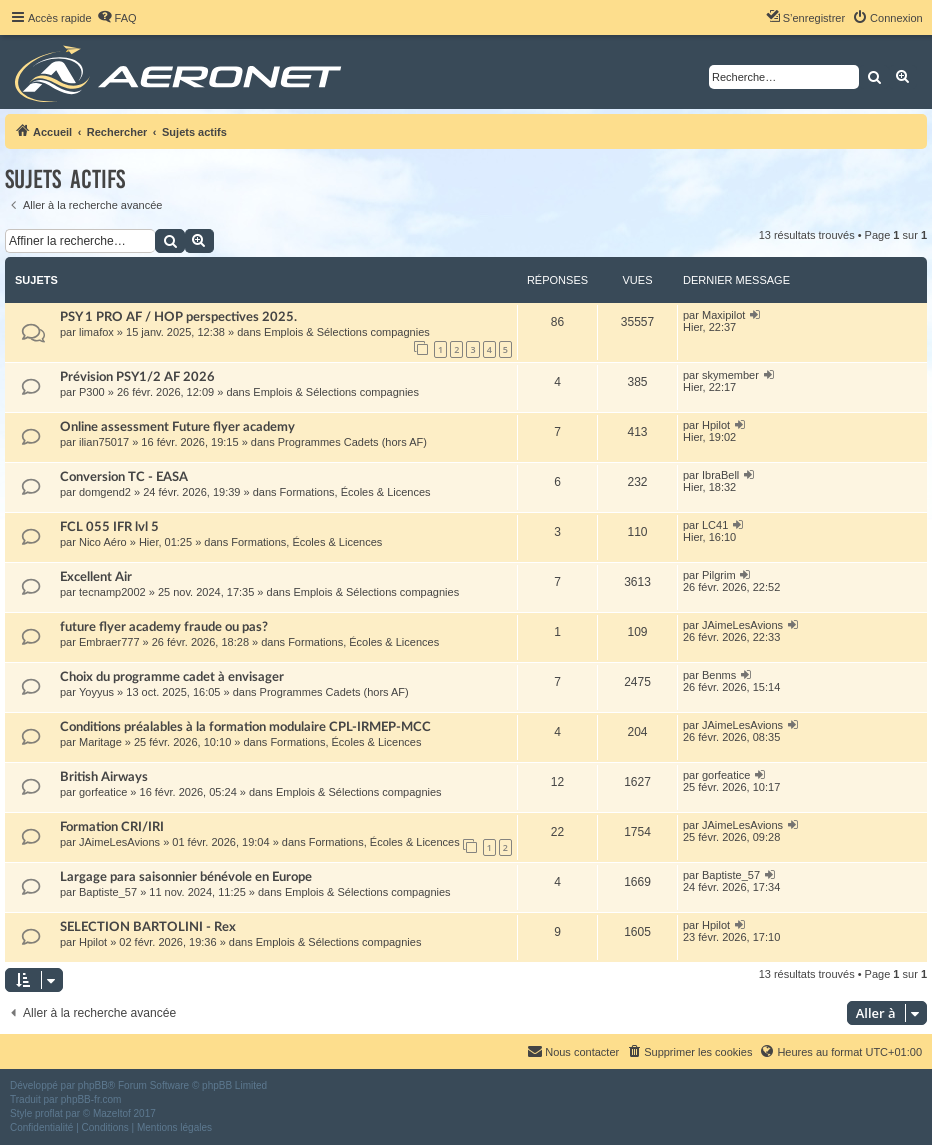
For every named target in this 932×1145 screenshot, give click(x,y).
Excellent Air (96, 577)
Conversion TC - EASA (124, 477)
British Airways (104, 777)
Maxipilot (723, 315)
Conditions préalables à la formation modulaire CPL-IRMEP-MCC (245, 727)
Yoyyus (96, 692)
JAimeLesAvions (742, 625)
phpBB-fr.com (91, 1099)
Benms (719, 675)
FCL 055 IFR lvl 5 (109, 527)
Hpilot (716, 425)
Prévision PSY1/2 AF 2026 (137, 377)
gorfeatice (103, 792)
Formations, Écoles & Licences (355, 492)
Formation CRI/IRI (112, 827)
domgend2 (105, 492)
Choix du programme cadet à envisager (172, 677)
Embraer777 (109, 642)
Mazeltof (112, 1113)
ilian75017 (104, 442)
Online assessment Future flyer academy (177, 427)
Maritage (100, 742)
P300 (92, 392)
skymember (730, 375)
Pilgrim (719, 575)
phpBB (93, 1085)
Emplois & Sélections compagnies (347, 332)
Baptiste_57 (108, 892)
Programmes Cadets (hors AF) (352, 442)
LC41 (715, 525)
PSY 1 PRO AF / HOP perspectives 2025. (178, 317)
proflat (49, 1113)
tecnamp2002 (112, 592)
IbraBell (720, 475)
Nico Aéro (103, 542)
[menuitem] (117, 18)
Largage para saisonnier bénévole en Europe (186, 877)
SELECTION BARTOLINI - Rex (148, 927)
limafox (96, 332)
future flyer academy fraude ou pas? (164, 627)
